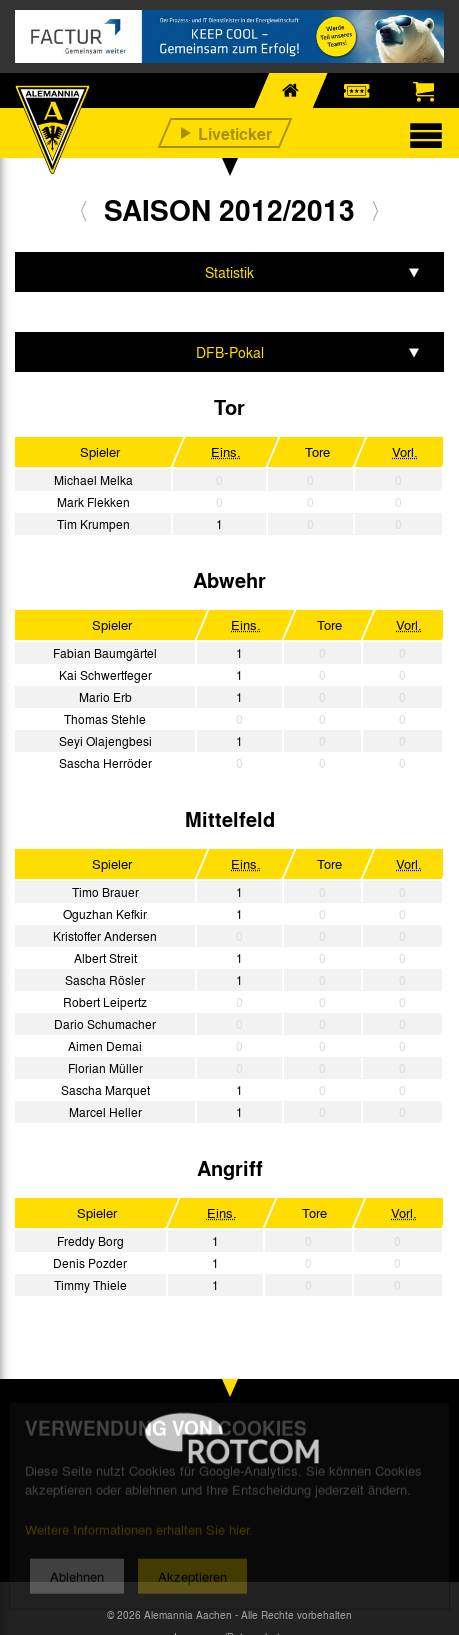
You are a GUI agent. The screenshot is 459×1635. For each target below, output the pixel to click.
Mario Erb (105, 697)
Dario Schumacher (105, 1024)
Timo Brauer (105, 892)
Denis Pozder (90, 1263)
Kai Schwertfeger (105, 675)
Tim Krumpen (93, 524)
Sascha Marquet (105, 1090)
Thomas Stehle (105, 719)
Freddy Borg (90, 1241)
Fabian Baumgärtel (105, 653)
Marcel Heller (105, 1112)
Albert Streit (105, 958)
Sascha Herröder (105, 763)
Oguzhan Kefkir (105, 914)
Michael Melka (93, 480)
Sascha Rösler (105, 980)
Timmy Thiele (90, 1285)
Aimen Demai (105, 1046)
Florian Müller (105, 1068)
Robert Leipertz (105, 1002)
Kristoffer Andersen (105, 936)
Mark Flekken (93, 502)
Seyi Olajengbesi (105, 741)
